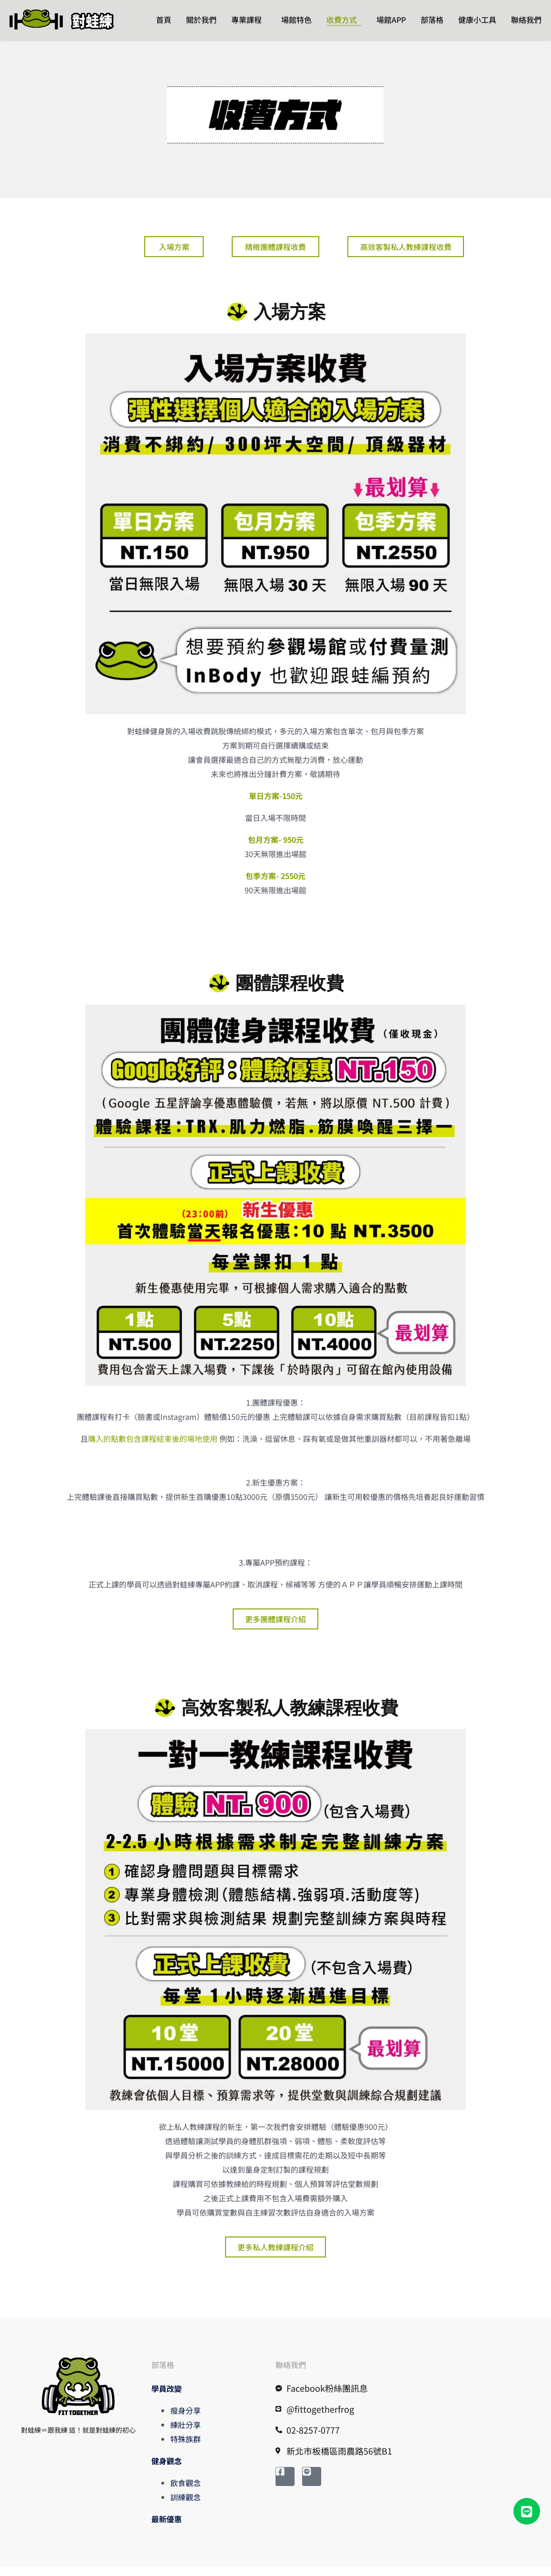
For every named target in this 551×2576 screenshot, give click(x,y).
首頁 (163, 19)
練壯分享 (185, 2433)
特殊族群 (185, 2448)
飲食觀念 (185, 2491)
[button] (526, 2511)
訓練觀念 (185, 2506)
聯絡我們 (526, 19)
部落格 (432, 19)
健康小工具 (477, 19)
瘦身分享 (185, 2419)
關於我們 (201, 19)
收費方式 (341, 19)
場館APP (391, 19)
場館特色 (296, 19)
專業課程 (246, 19)
